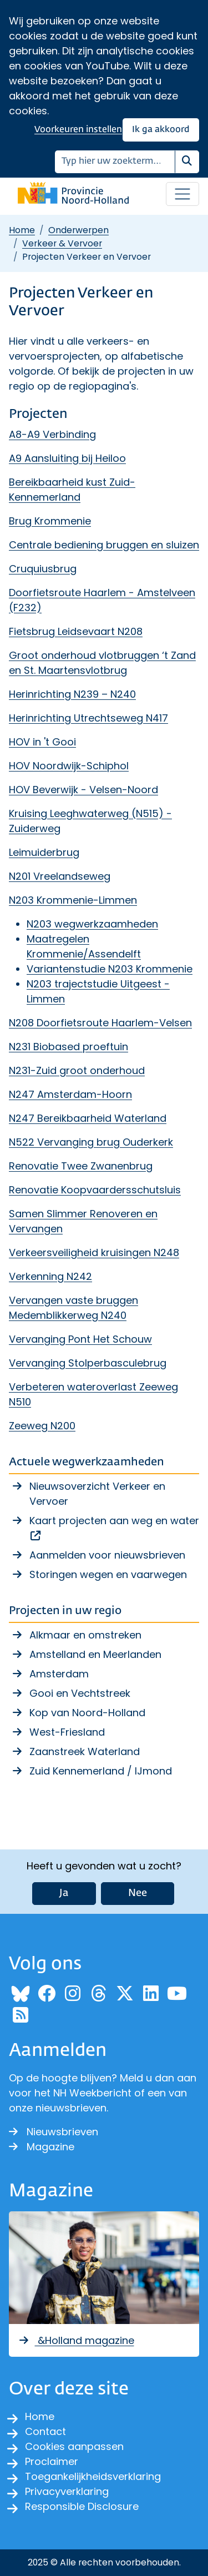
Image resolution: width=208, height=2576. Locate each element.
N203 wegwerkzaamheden (92, 924)
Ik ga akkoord (161, 129)
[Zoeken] (115, 161)
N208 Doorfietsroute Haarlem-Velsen (100, 1023)
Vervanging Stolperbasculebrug (87, 1363)
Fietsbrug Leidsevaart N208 (76, 631)
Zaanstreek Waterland (84, 1751)
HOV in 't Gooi (42, 742)
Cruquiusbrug (43, 569)
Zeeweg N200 (42, 1426)
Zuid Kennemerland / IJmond (100, 1771)
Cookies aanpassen (74, 2446)
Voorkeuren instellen (78, 129)
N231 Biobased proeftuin (68, 1046)
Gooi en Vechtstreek (79, 1693)
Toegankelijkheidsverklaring (93, 2476)
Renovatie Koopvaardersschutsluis (95, 1190)
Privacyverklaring (67, 2491)
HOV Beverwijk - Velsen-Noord (83, 790)
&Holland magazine (76, 2340)
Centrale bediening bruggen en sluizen (104, 545)
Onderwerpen (78, 230)
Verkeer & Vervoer (62, 243)
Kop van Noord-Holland (87, 1713)
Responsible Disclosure (82, 2506)
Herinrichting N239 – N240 (72, 694)
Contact (45, 2431)
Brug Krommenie (50, 521)
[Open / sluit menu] (182, 194)
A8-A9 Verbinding (52, 434)
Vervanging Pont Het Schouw (80, 1339)
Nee (137, 1893)
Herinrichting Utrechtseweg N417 (88, 718)
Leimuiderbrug (44, 852)
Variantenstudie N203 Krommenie (109, 969)
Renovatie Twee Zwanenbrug (81, 1166)
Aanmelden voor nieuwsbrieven (107, 1555)
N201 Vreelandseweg (59, 876)
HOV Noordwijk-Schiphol (69, 766)
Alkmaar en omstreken (85, 1635)
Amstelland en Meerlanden (95, 1654)
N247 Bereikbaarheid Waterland (87, 1118)
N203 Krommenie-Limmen (73, 900)
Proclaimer (51, 2461)
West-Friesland (67, 1732)
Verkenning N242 (50, 1276)
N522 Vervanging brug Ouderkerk (91, 1142)
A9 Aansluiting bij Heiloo (67, 458)
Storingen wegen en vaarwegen (108, 1574)
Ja (64, 1893)
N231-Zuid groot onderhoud (77, 1070)
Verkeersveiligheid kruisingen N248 (94, 1252)
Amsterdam (59, 1674)
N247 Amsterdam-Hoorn (70, 1094)
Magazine (41, 2147)
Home (22, 230)
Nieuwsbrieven (53, 2132)
